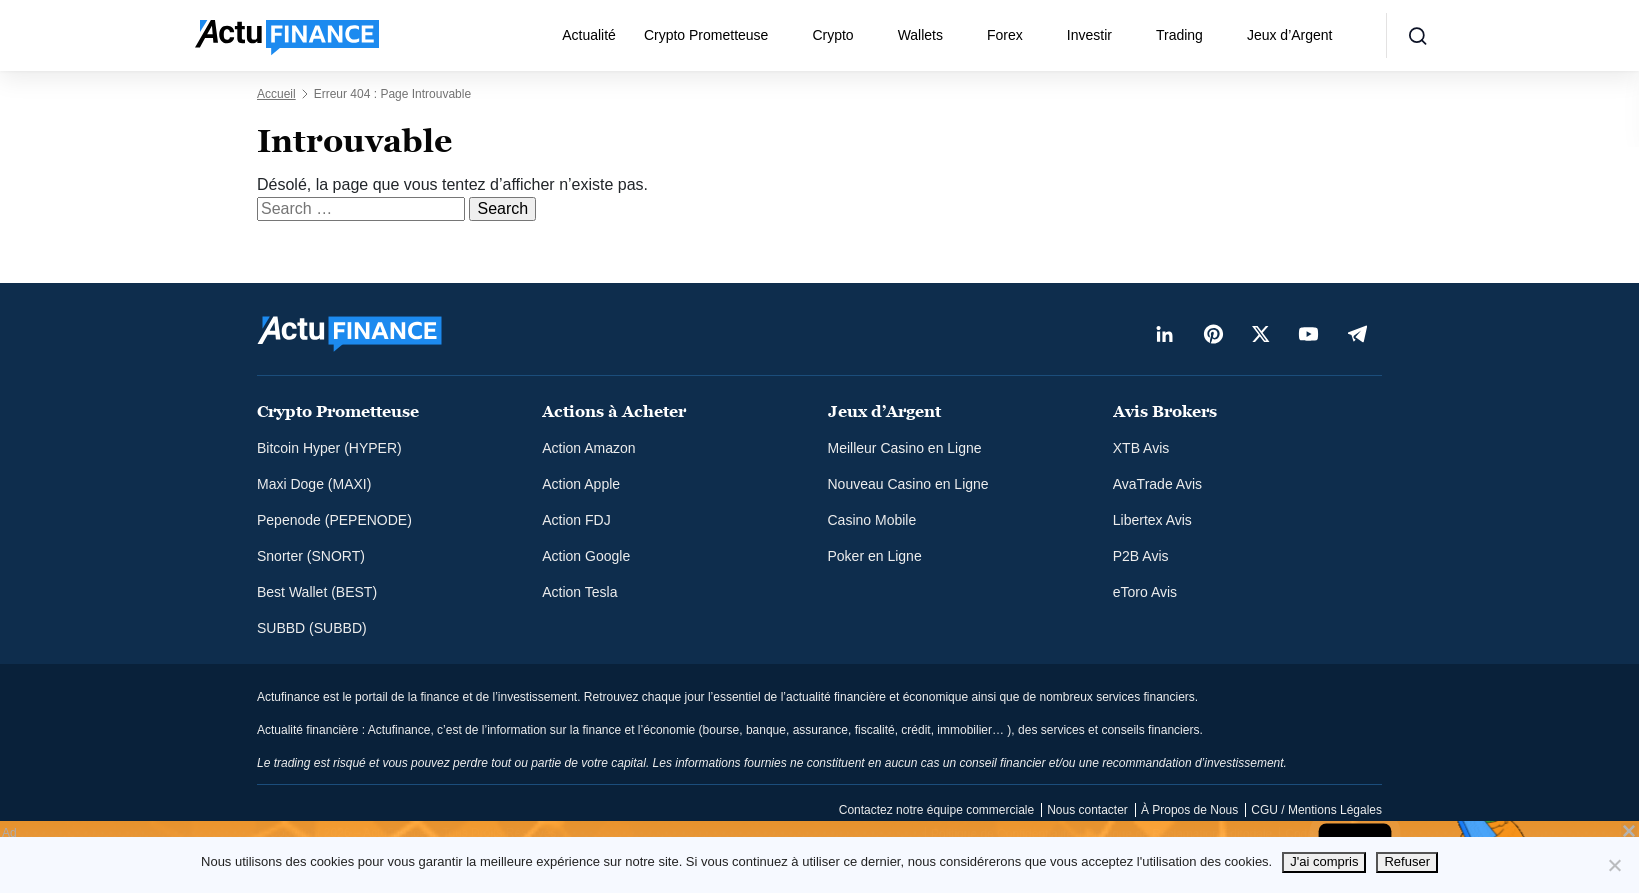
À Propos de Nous (1189, 810)
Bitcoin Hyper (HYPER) (329, 448)
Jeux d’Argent (1290, 35)
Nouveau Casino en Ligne (908, 484)
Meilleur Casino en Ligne (905, 448)
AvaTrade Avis (1157, 484)
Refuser (1407, 861)
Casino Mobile (872, 520)
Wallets (920, 35)
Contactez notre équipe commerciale (936, 810)
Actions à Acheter (614, 411)
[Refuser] (1614, 865)
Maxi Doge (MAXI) (314, 484)
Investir (1089, 35)
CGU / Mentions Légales (1316, 810)
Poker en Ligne (875, 556)
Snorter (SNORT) (311, 556)
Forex (1005, 35)
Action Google (586, 556)
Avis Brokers (1165, 411)
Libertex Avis (1152, 520)
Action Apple (581, 484)
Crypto (832, 35)
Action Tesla (579, 592)
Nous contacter (1087, 810)
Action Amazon (588, 448)
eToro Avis (1145, 592)
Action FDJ (576, 520)
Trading (1179, 35)
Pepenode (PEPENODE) (334, 520)
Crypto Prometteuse (706, 35)
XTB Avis (1141, 448)
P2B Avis (1141, 556)
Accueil (276, 94)
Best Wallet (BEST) (317, 592)
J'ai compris (1324, 861)
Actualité (589, 35)
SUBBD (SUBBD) (312, 628)
